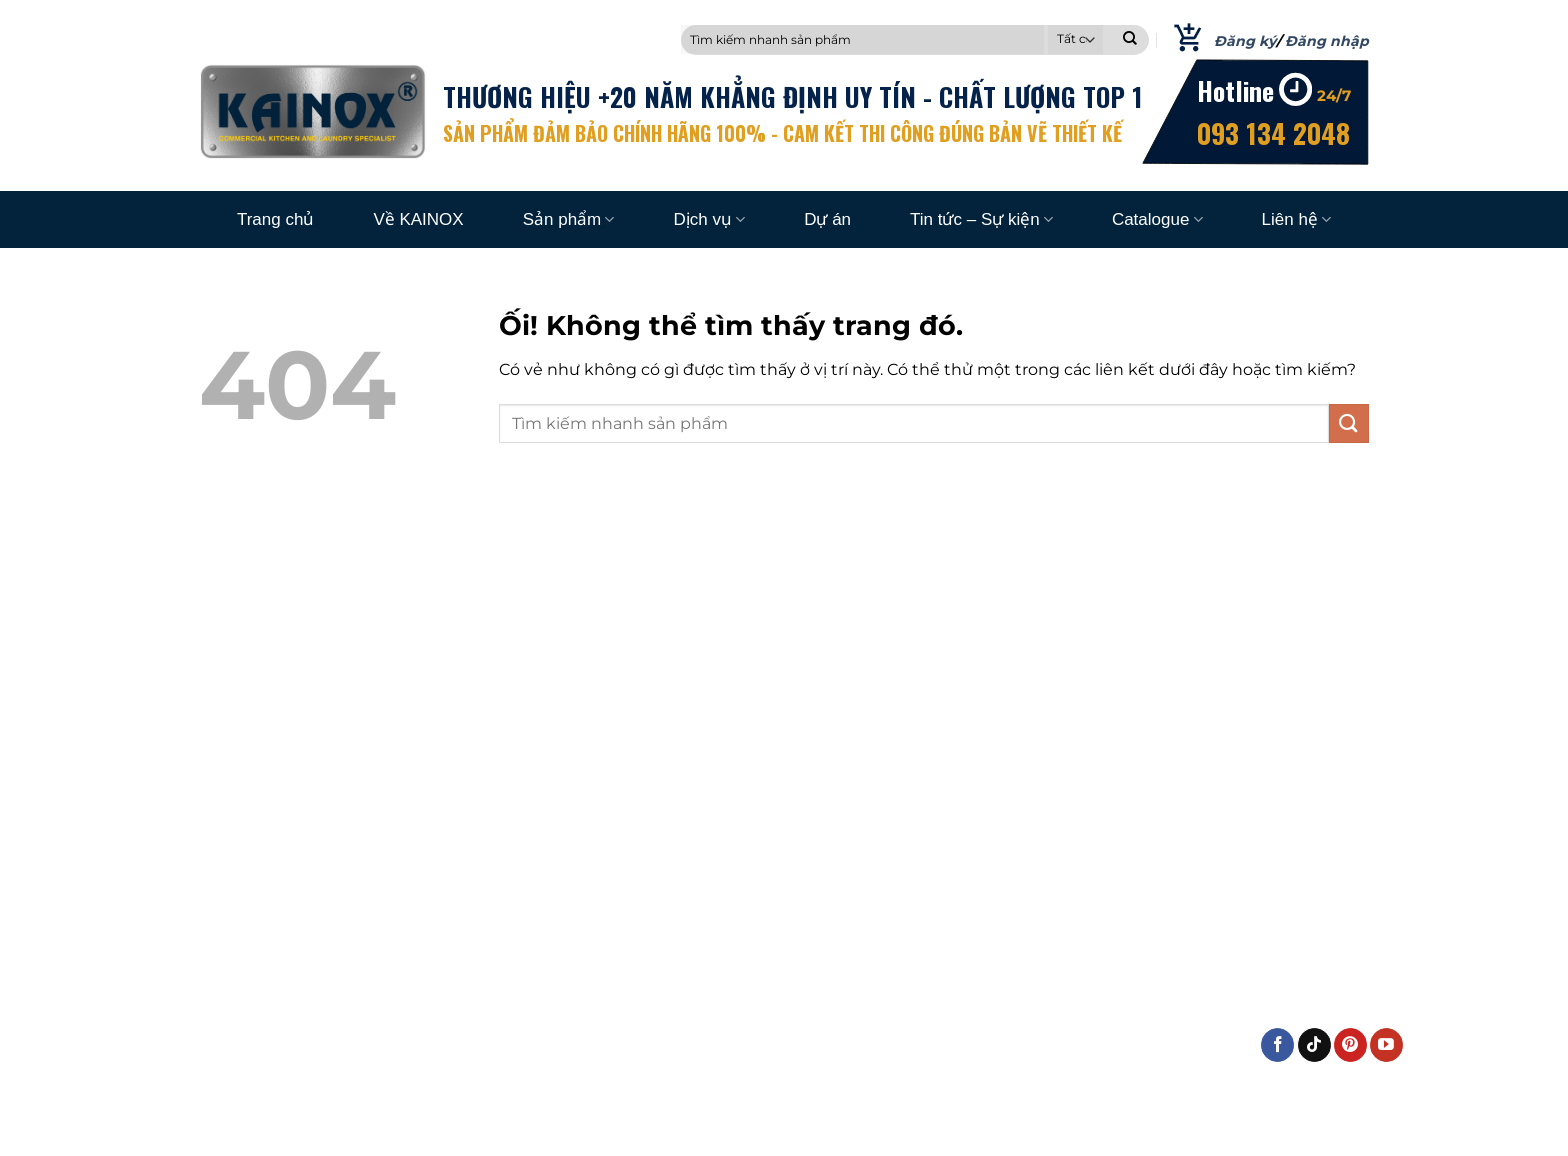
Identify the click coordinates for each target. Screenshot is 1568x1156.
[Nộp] (1130, 40)
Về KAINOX (418, 219)
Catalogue (1157, 219)
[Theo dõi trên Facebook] (1277, 1045)
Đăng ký (1245, 41)
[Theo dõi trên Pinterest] (1350, 1045)
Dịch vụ (709, 219)
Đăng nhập (1327, 41)
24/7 (1334, 95)
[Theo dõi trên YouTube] (1386, 1045)
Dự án (827, 219)
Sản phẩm (569, 219)
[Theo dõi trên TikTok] (1314, 1045)
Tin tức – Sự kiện (981, 219)
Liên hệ (1297, 219)
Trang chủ (275, 219)
